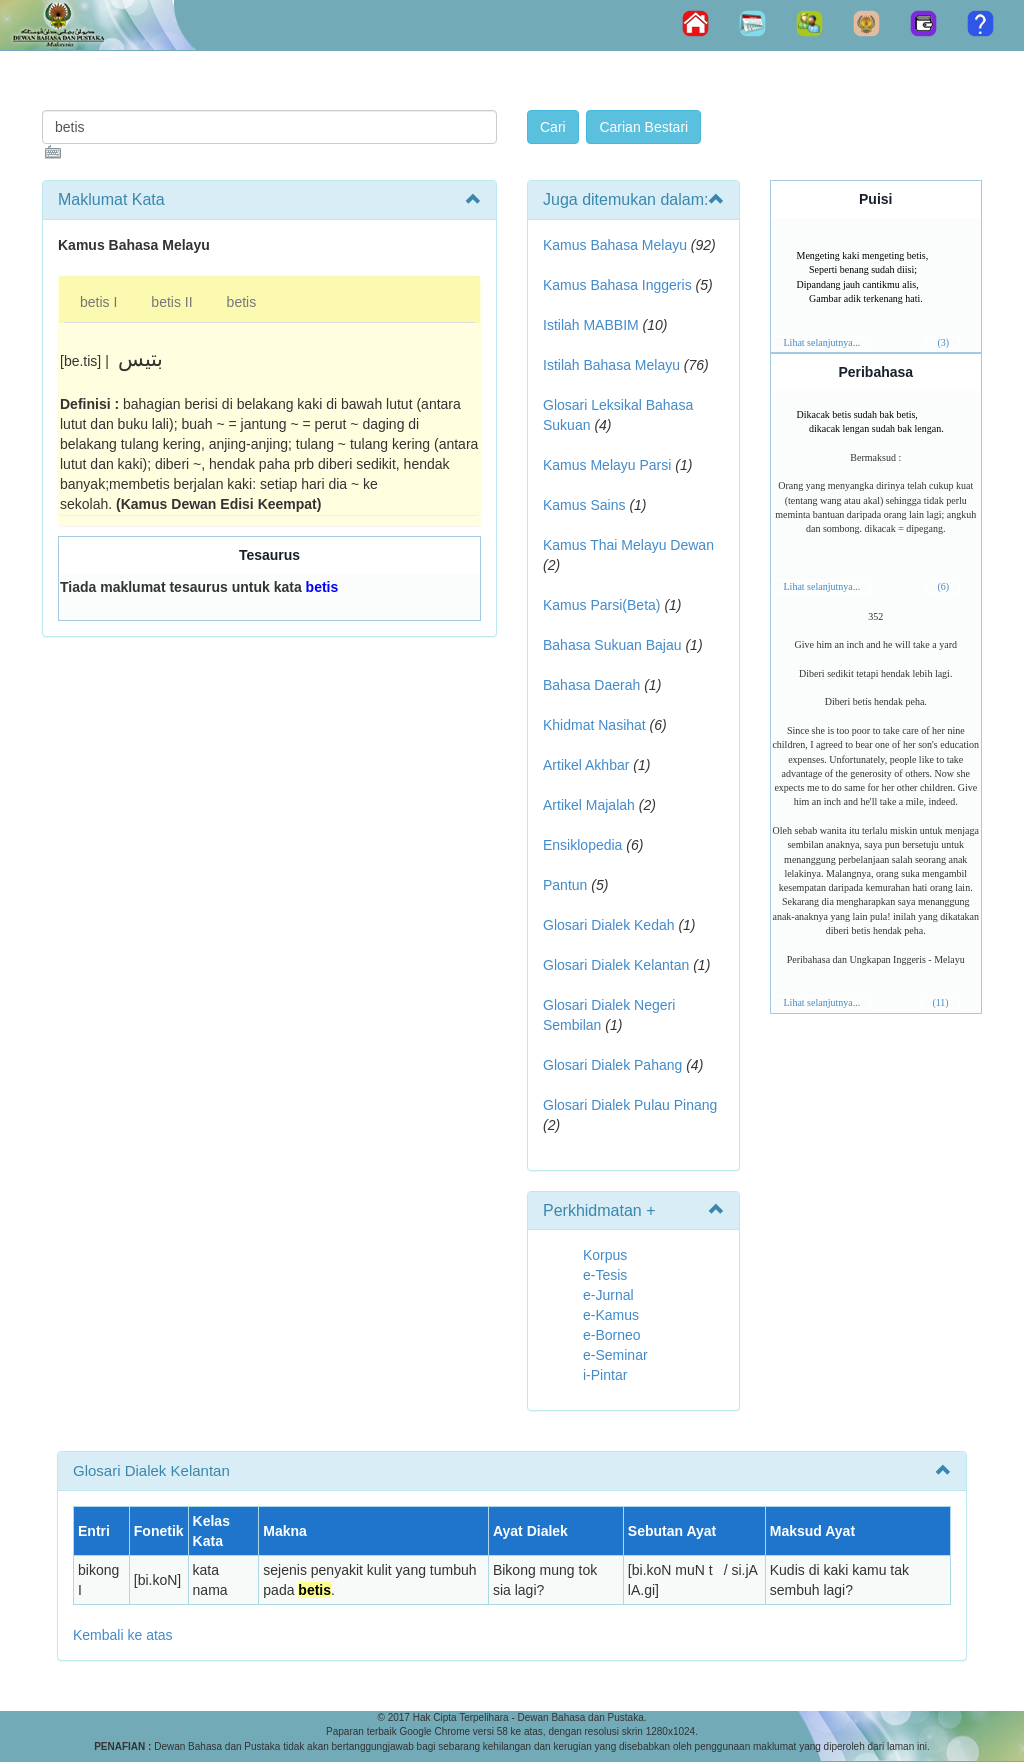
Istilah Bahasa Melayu (611, 365)
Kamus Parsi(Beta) (601, 605)
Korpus (605, 1255)
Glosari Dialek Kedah (609, 925)
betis (242, 302)
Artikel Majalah (589, 805)
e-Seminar (615, 1355)
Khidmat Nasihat (594, 725)
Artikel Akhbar (586, 765)
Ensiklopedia (582, 845)
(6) (943, 586)
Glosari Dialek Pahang (612, 1065)
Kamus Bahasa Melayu (617, 245)
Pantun (565, 885)
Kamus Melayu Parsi (607, 465)
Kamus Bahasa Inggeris (617, 285)
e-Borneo (612, 1335)
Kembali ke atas (123, 1635)
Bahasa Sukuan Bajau (612, 645)
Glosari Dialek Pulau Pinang (630, 1105)
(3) (943, 342)
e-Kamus (611, 1315)
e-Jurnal (608, 1295)
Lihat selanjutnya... (822, 342)
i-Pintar (605, 1375)
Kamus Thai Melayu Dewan (628, 545)
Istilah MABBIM (591, 325)
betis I (98, 302)
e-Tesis (605, 1275)
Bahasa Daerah (591, 685)
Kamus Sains (584, 505)
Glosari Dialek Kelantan (616, 965)
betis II (171, 302)
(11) (940, 1002)
